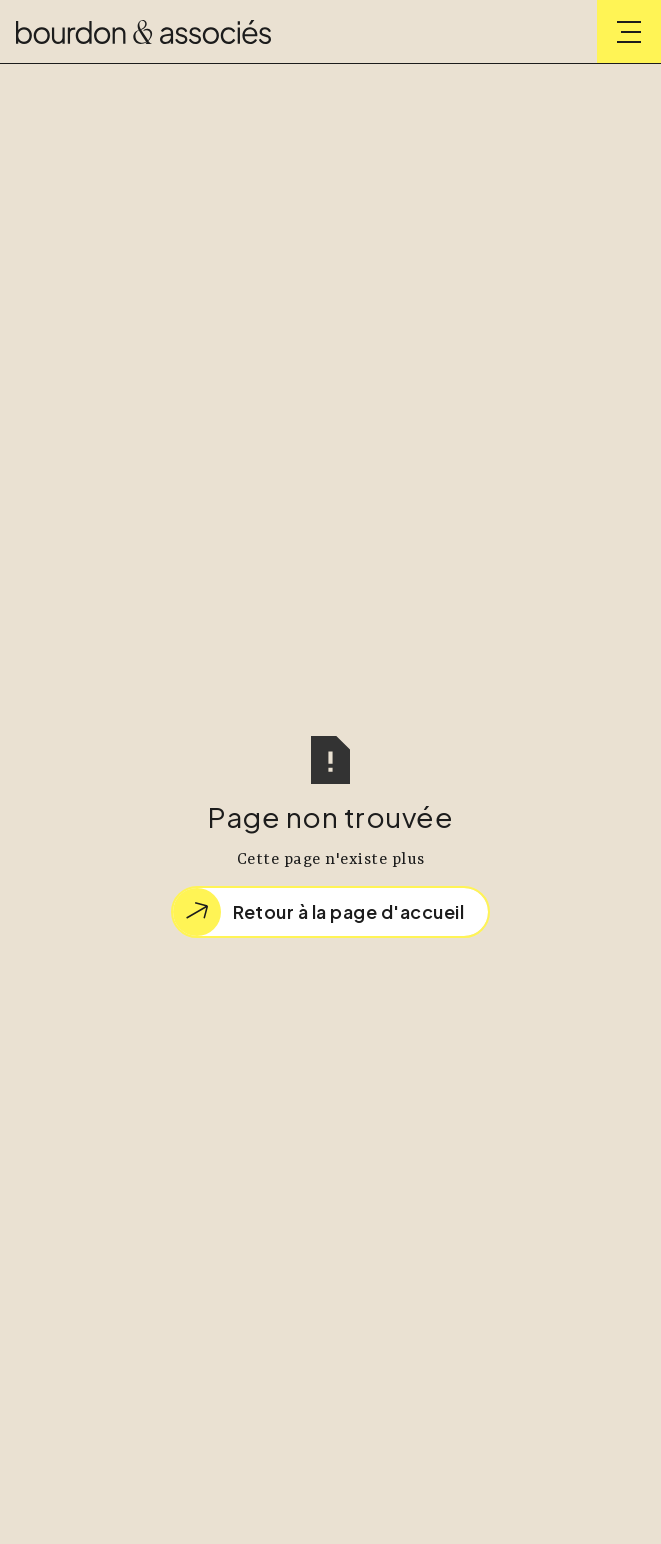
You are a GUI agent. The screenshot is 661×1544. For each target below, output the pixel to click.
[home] (143, 32)
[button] (629, 32)
